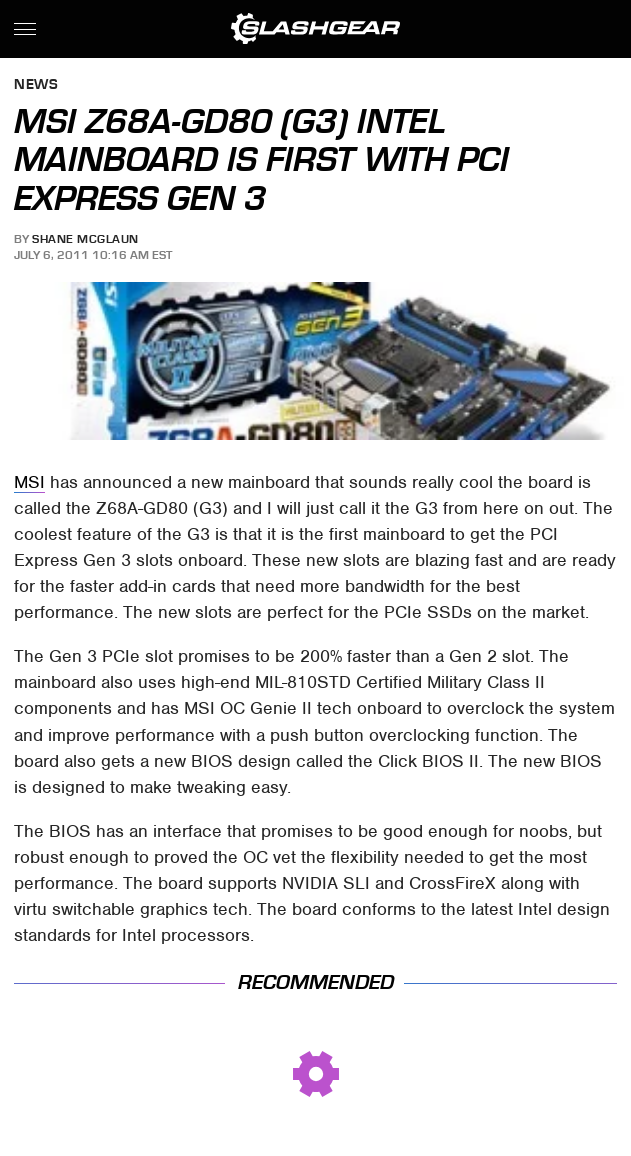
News (36, 85)
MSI (29, 482)
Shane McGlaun (85, 239)
